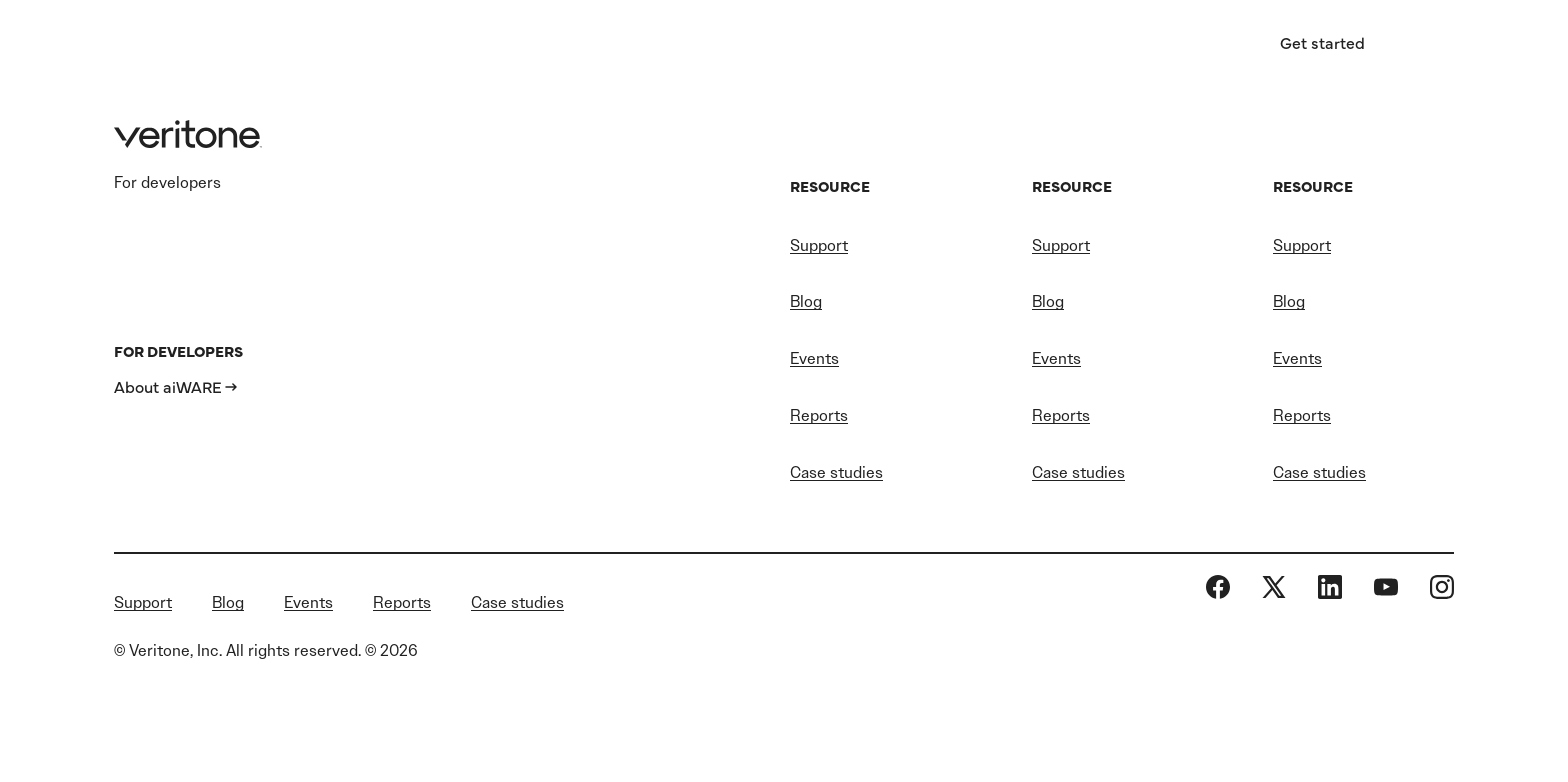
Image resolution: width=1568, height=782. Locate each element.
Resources (830, 45)
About (984, 45)
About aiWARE (168, 386)
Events (814, 358)
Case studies (836, 472)
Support (819, 245)
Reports (819, 415)
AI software (652, 45)
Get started (1322, 42)
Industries (476, 45)
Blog (806, 301)
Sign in (1191, 42)
